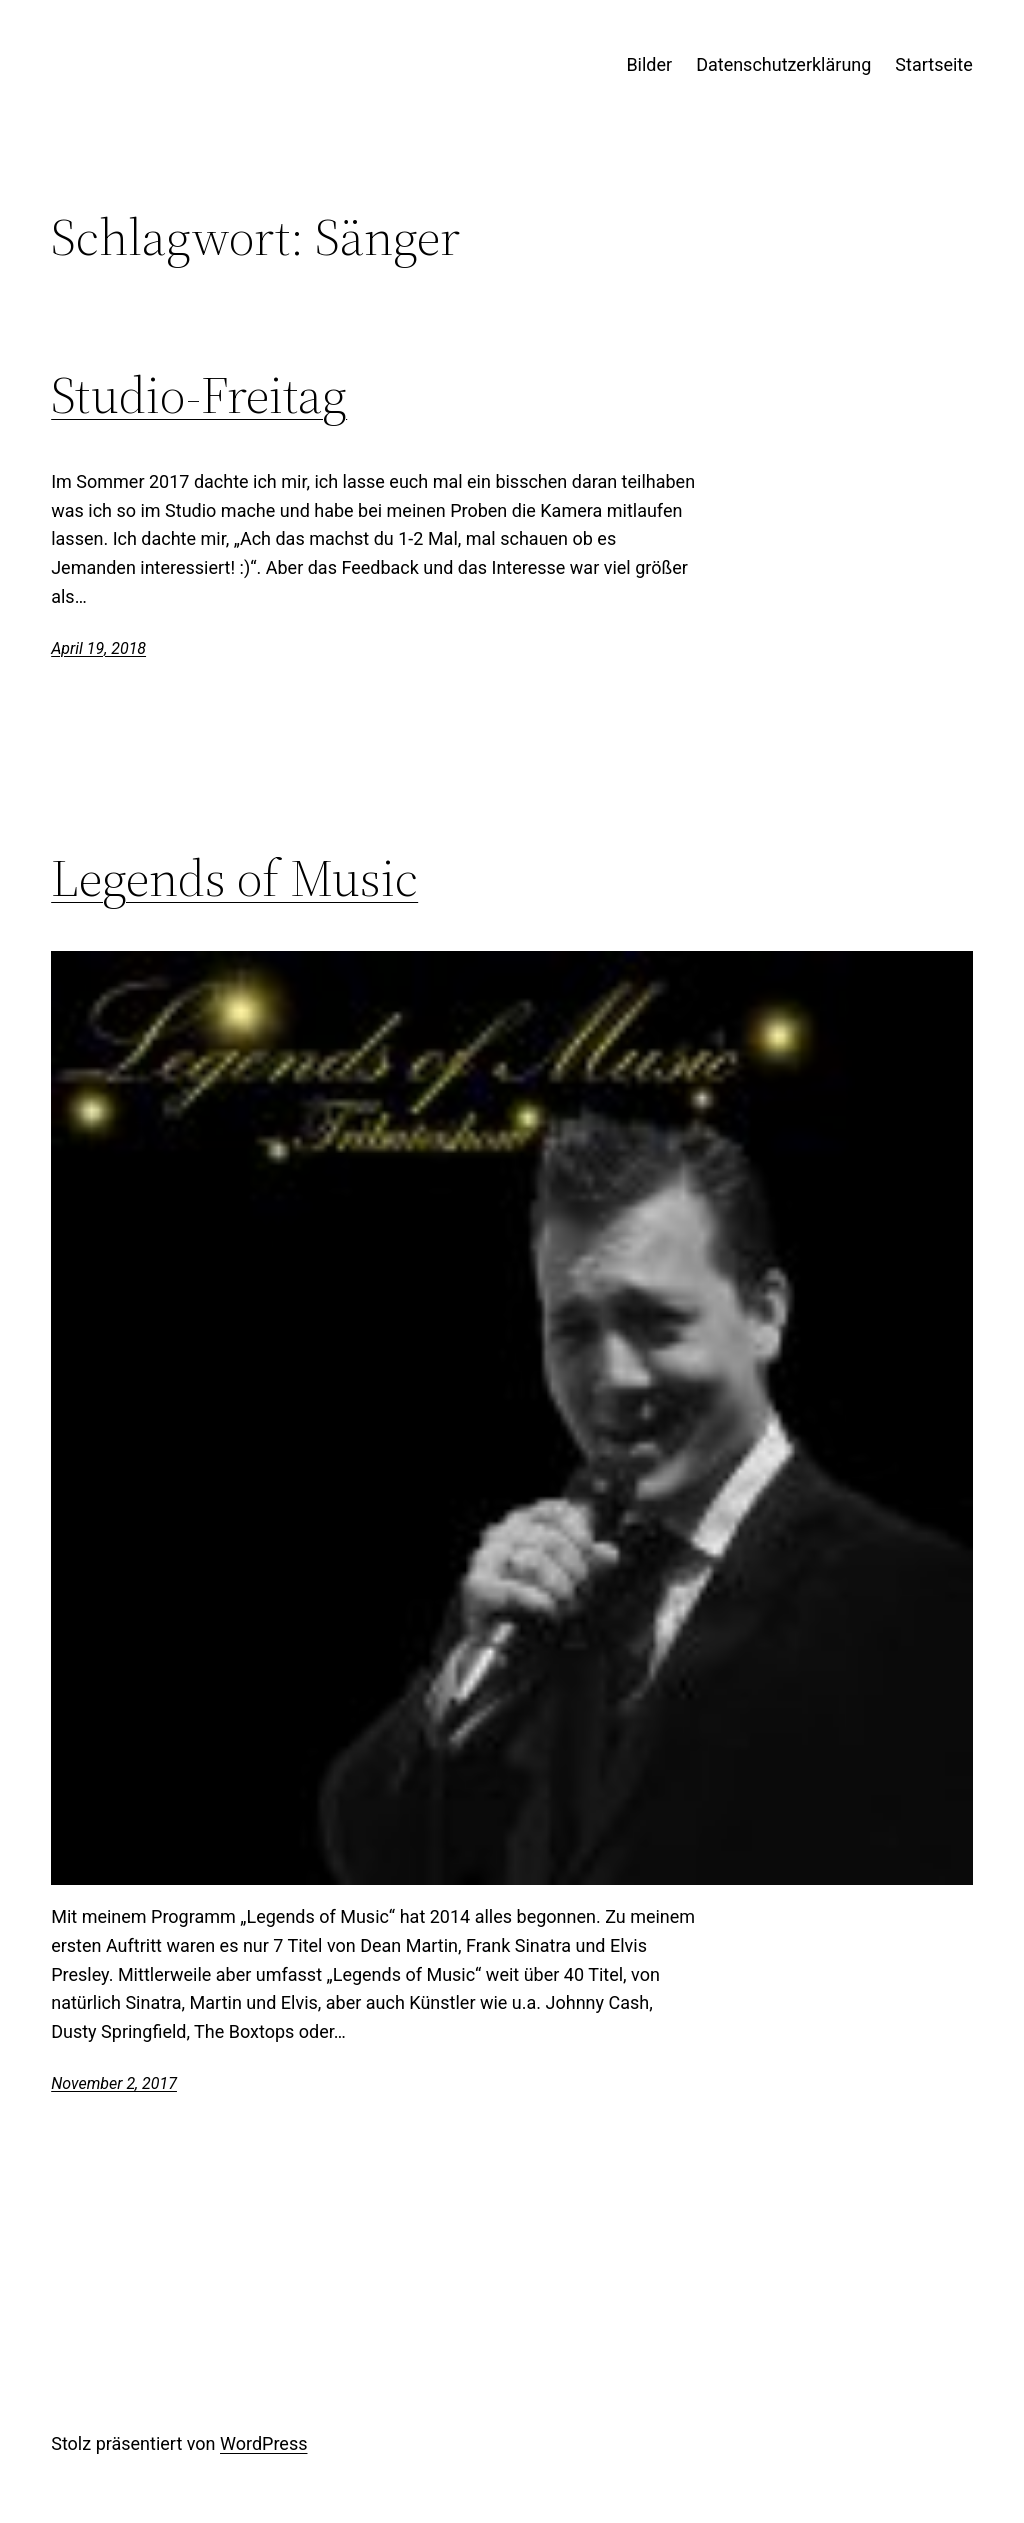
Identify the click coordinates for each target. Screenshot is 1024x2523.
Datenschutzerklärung (783, 64)
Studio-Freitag (199, 395)
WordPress (263, 2443)
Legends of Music (234, 878)
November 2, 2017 (114, 2083)
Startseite (933, 64)
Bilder (649, 64)
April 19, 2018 (98, 648)
